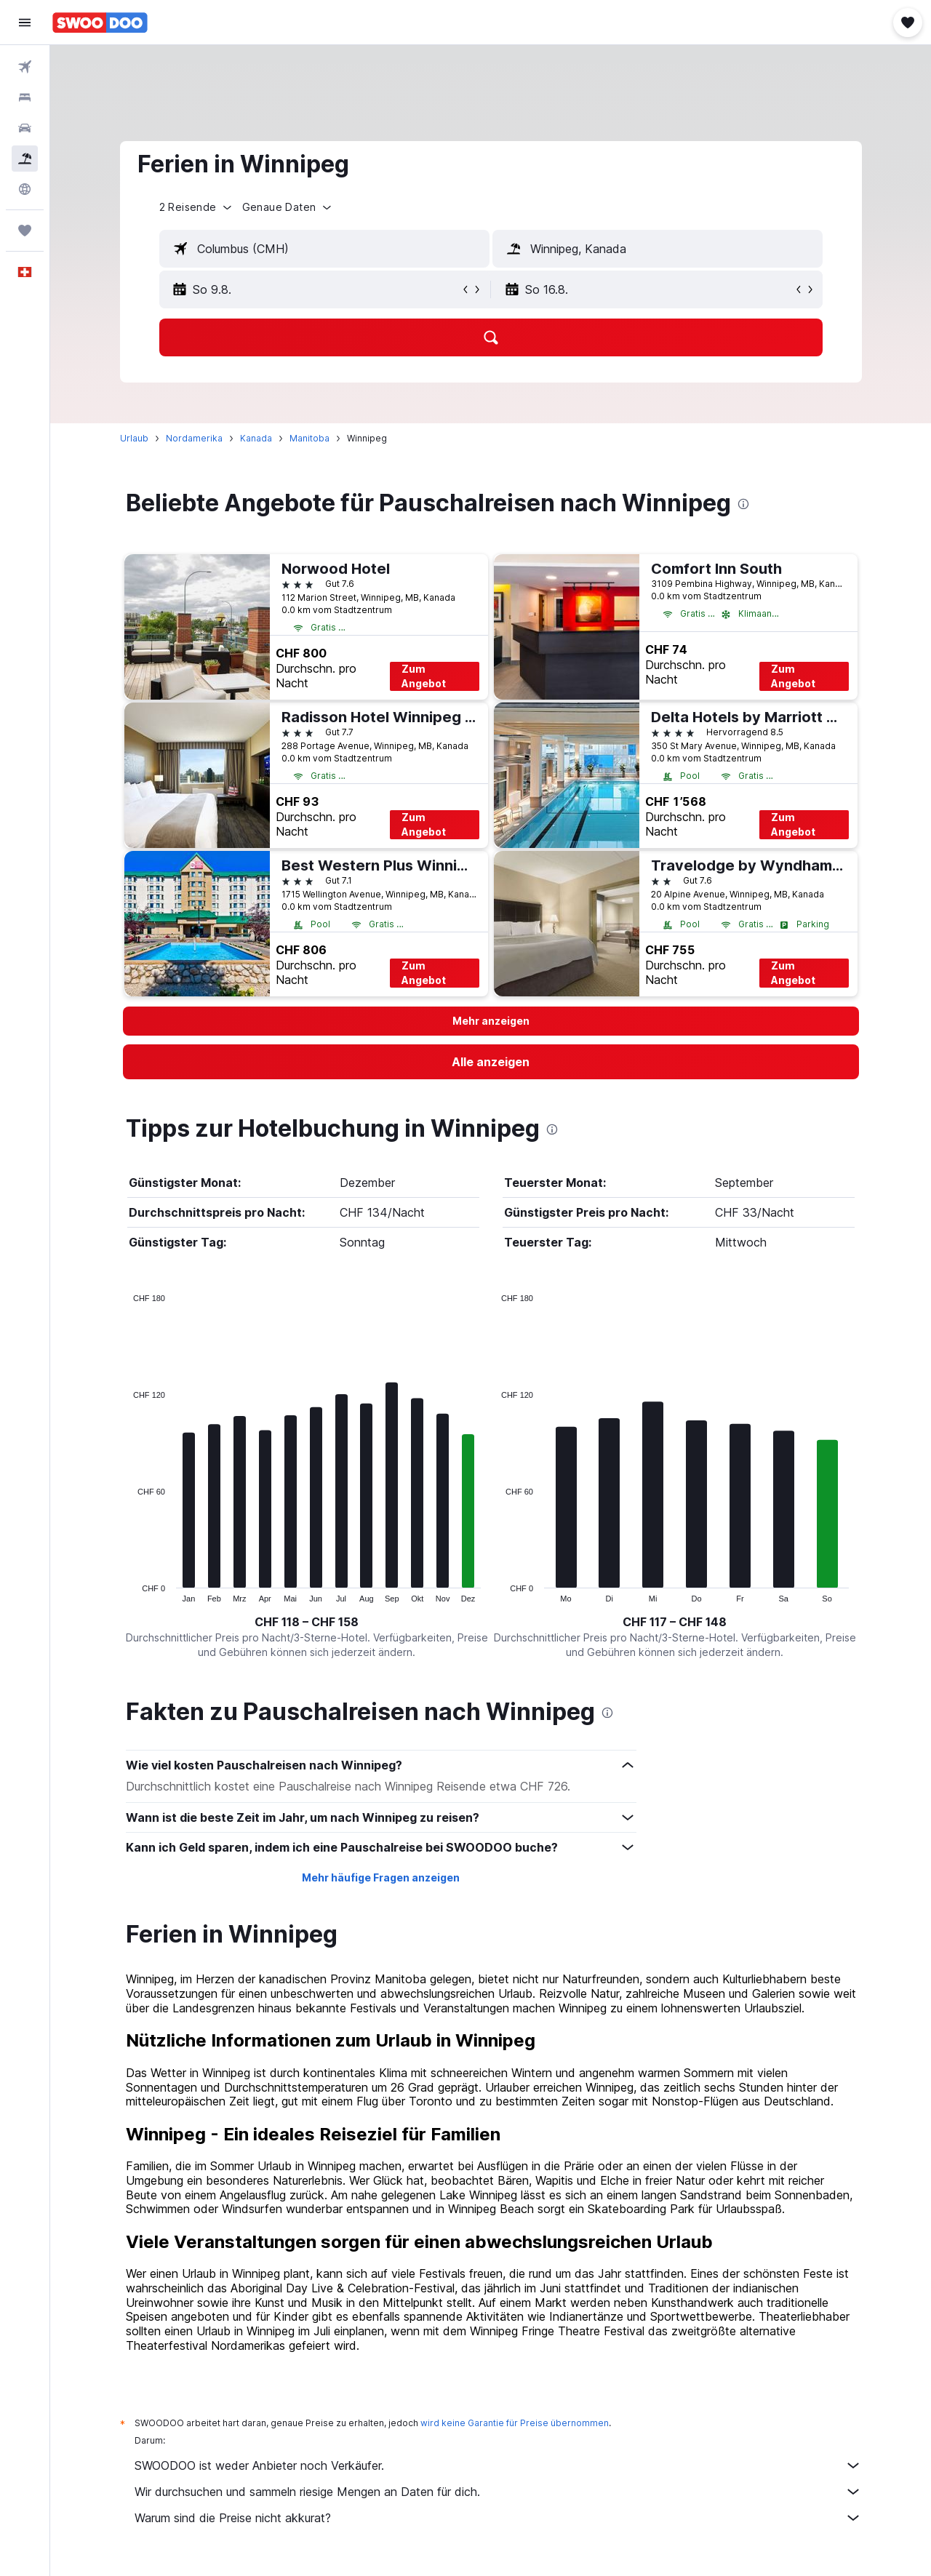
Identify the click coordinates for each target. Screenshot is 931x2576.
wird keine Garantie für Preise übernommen (514, 2422)
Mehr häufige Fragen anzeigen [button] (381, 1877)
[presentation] (743, 504)
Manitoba (309, 438)
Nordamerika (194, 438)
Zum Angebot (423, 676)
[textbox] (324, 249)
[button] (25, 23)
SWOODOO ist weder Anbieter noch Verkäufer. (498, 2465)
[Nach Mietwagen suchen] (25, 128)
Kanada (256, 438)
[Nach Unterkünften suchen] (25, 97)
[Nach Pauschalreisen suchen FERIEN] (25, 158)
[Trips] (25, 230)
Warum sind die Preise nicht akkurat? (498, 2518)
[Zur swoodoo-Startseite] (100, 22)
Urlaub (134, 438)
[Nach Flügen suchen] (25, 66)
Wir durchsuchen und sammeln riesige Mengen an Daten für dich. (498, 2491)
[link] (491, 1061)
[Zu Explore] (25, 189)
